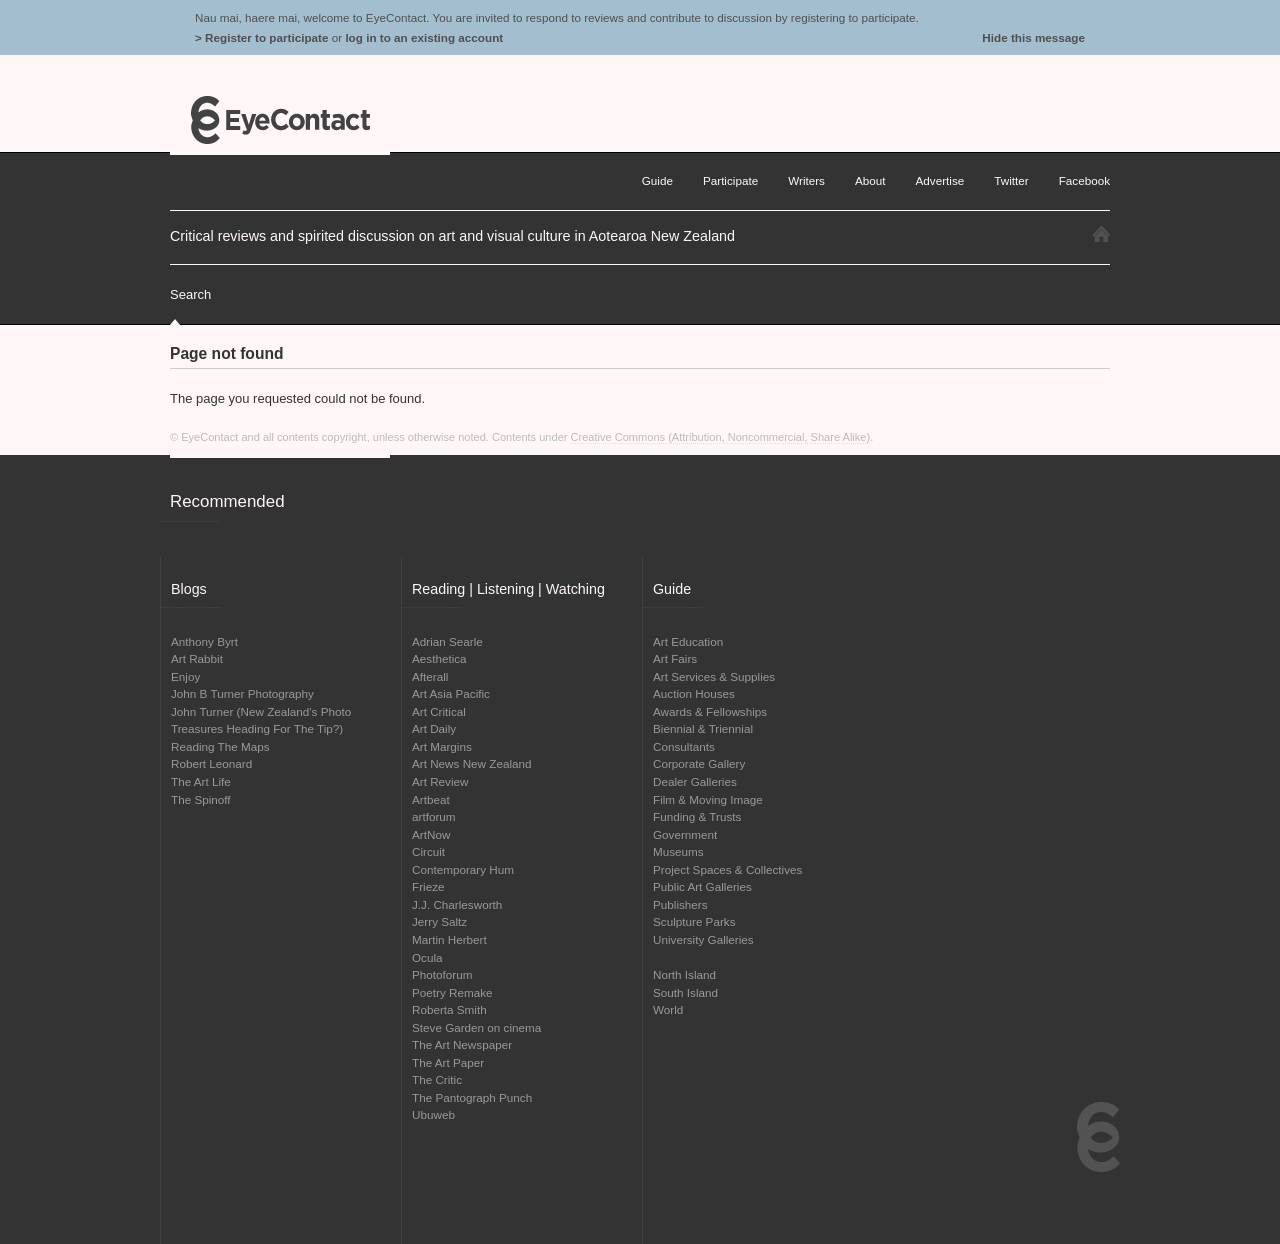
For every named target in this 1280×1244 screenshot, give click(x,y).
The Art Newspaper (462, 1044)
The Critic (437, 1079)
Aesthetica (439, 658)
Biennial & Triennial (703, 728)
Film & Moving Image (708, 799)
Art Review (440, 781)
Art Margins (442, 746)
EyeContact (280, 120)
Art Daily (434, 728)
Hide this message (1033, 37)
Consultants (684, 746)
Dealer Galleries (695, 781)
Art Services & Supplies (714, 676)
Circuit (428, 851)
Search (190, 294)
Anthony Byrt (204, 641)
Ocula (427, 957)
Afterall (430, 676)
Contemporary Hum (463, 869)
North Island (684, 974)
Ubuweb (433, 1114)
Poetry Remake (452, 992)
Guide (657, 180)
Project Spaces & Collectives (727, 869)
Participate (730, 180)
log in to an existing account (424, 37)
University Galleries (703, 939)
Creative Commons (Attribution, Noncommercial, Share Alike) (721, 437)
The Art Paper (448, 1062)
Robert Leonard (211, 763)
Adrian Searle (447, 641)
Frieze (428, 886)
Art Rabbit (197, 658)
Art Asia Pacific (451, 693)
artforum (434, 816)
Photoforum (442, 974)
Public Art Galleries (702, 886)
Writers (806, 180)
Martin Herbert (449, 939)
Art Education (688, 641)
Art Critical (439, 711)
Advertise (940, 180)
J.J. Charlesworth (457, 904)
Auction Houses (694, 693)
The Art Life (201, 781)
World (668, 1009)
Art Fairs (675, 658)
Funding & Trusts (697, 816)
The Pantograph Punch (472, 1097)
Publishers (680, 904)
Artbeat (431, 799)
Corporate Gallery (699, 763)
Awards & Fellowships (710, 711)
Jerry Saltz (439, 921)
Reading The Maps (220, 746)
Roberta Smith (449, 1009)
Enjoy (185, 676)
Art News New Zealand (472, 763)
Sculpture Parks (694, 921)
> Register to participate (261, 37)
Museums (678, 851)
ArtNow (431, 834)
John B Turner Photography (242, 693)
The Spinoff (201, 799)
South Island (685, 992)
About (870, 180)
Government (685, 834)
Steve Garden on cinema (476, 1027)
